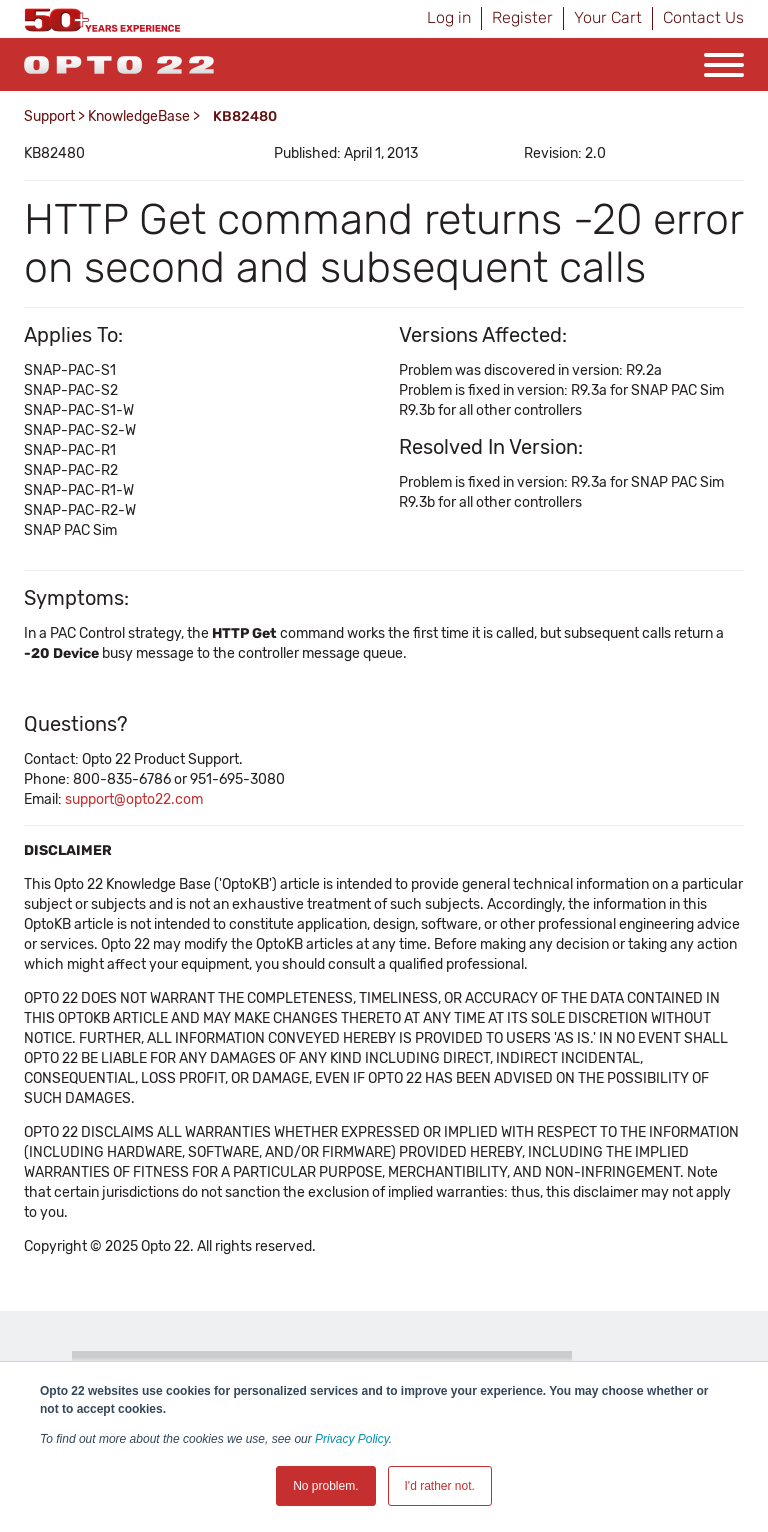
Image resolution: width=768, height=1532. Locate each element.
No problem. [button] (325, 1486)
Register (522, 17)
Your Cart (608, 17)
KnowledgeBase (139, 116)
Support (49, 116)
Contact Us (703, 17)
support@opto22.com (134, 799)
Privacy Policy (352, 1439)
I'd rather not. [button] (440, 1486)
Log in (449, 17)
